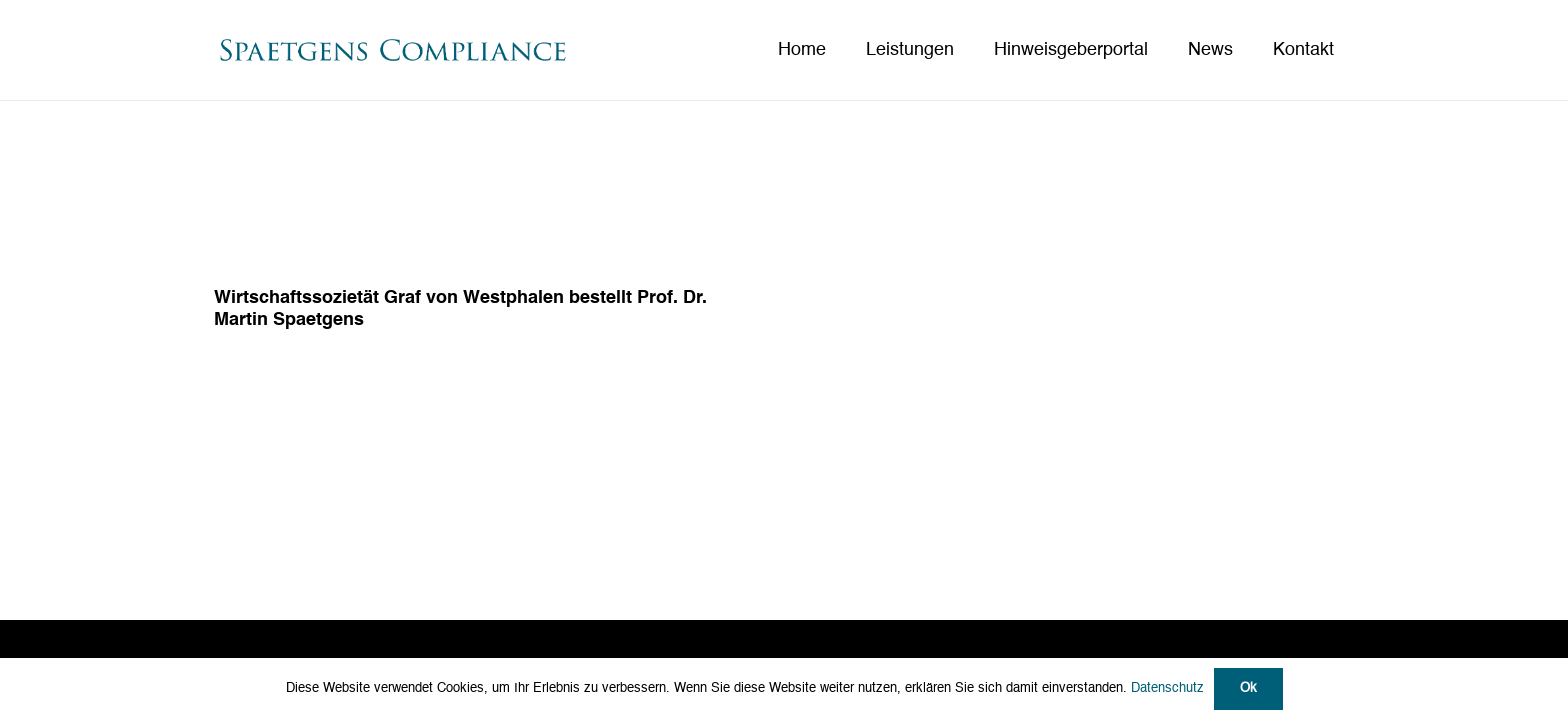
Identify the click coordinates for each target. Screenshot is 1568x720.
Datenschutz (1167, 688)
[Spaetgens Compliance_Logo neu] (392, 50)
